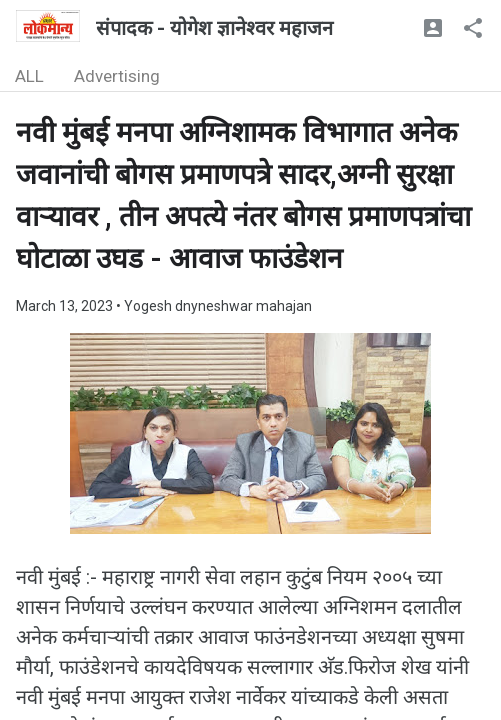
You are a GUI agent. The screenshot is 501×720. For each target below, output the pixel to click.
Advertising (117, 76)
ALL (29, 76)
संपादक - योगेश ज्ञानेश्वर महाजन (214, 28)
